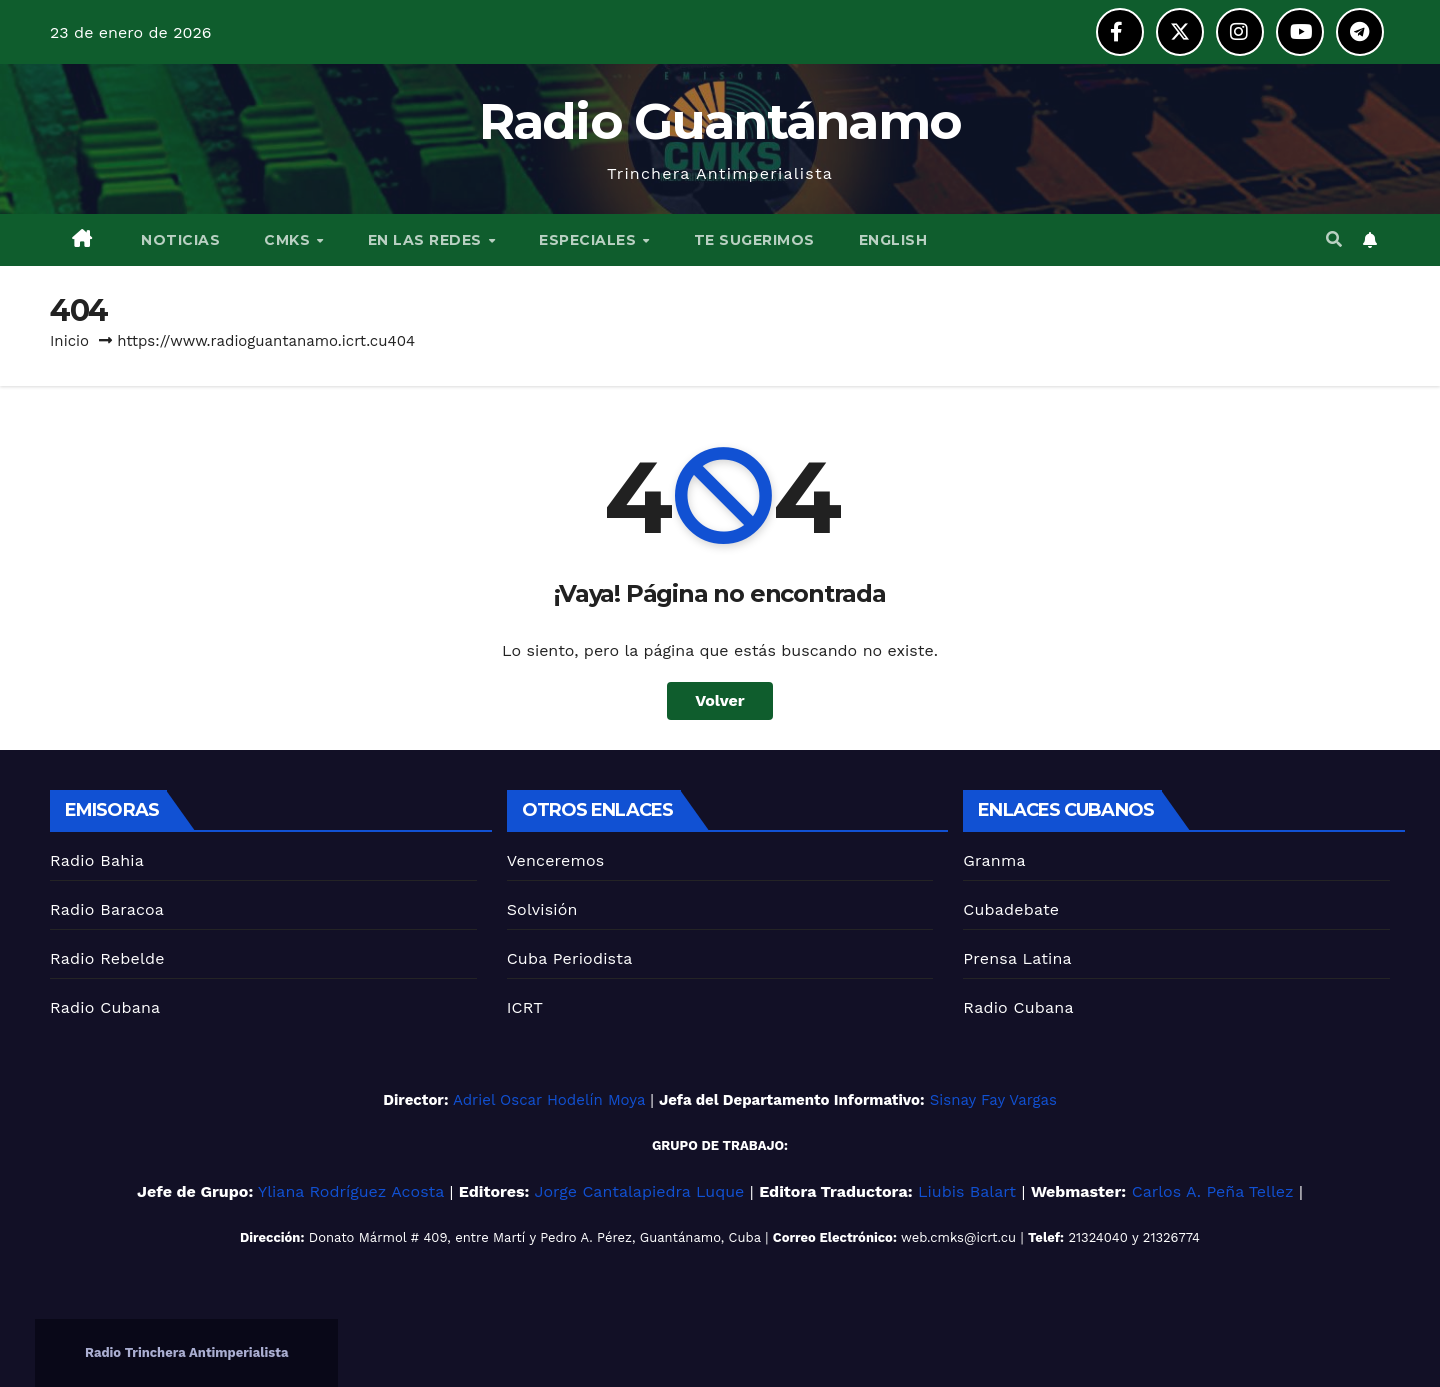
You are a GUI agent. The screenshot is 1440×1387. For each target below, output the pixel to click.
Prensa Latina (1017, 958)
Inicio (69, 341)
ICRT (525, 1007)
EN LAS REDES (427, 240)
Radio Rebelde (107, 958)
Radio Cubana (105, 1007)
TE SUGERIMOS (754, 240)
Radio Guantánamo (720, 121)
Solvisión (542, 909)
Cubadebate (1011, 909)
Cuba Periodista (570, 958)
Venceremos (556, 860)
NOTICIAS (179, 240)
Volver (720, 700)
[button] (1334, 239)
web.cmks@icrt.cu (958, 1237)
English (893, 240)
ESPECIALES (590, 240)
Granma (994, 860)
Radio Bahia (97, 860)
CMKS (289, 240)
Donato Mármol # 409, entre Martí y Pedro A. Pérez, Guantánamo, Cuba (535, 1237)
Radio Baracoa (107, 909)
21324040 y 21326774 (1134, 1237)
